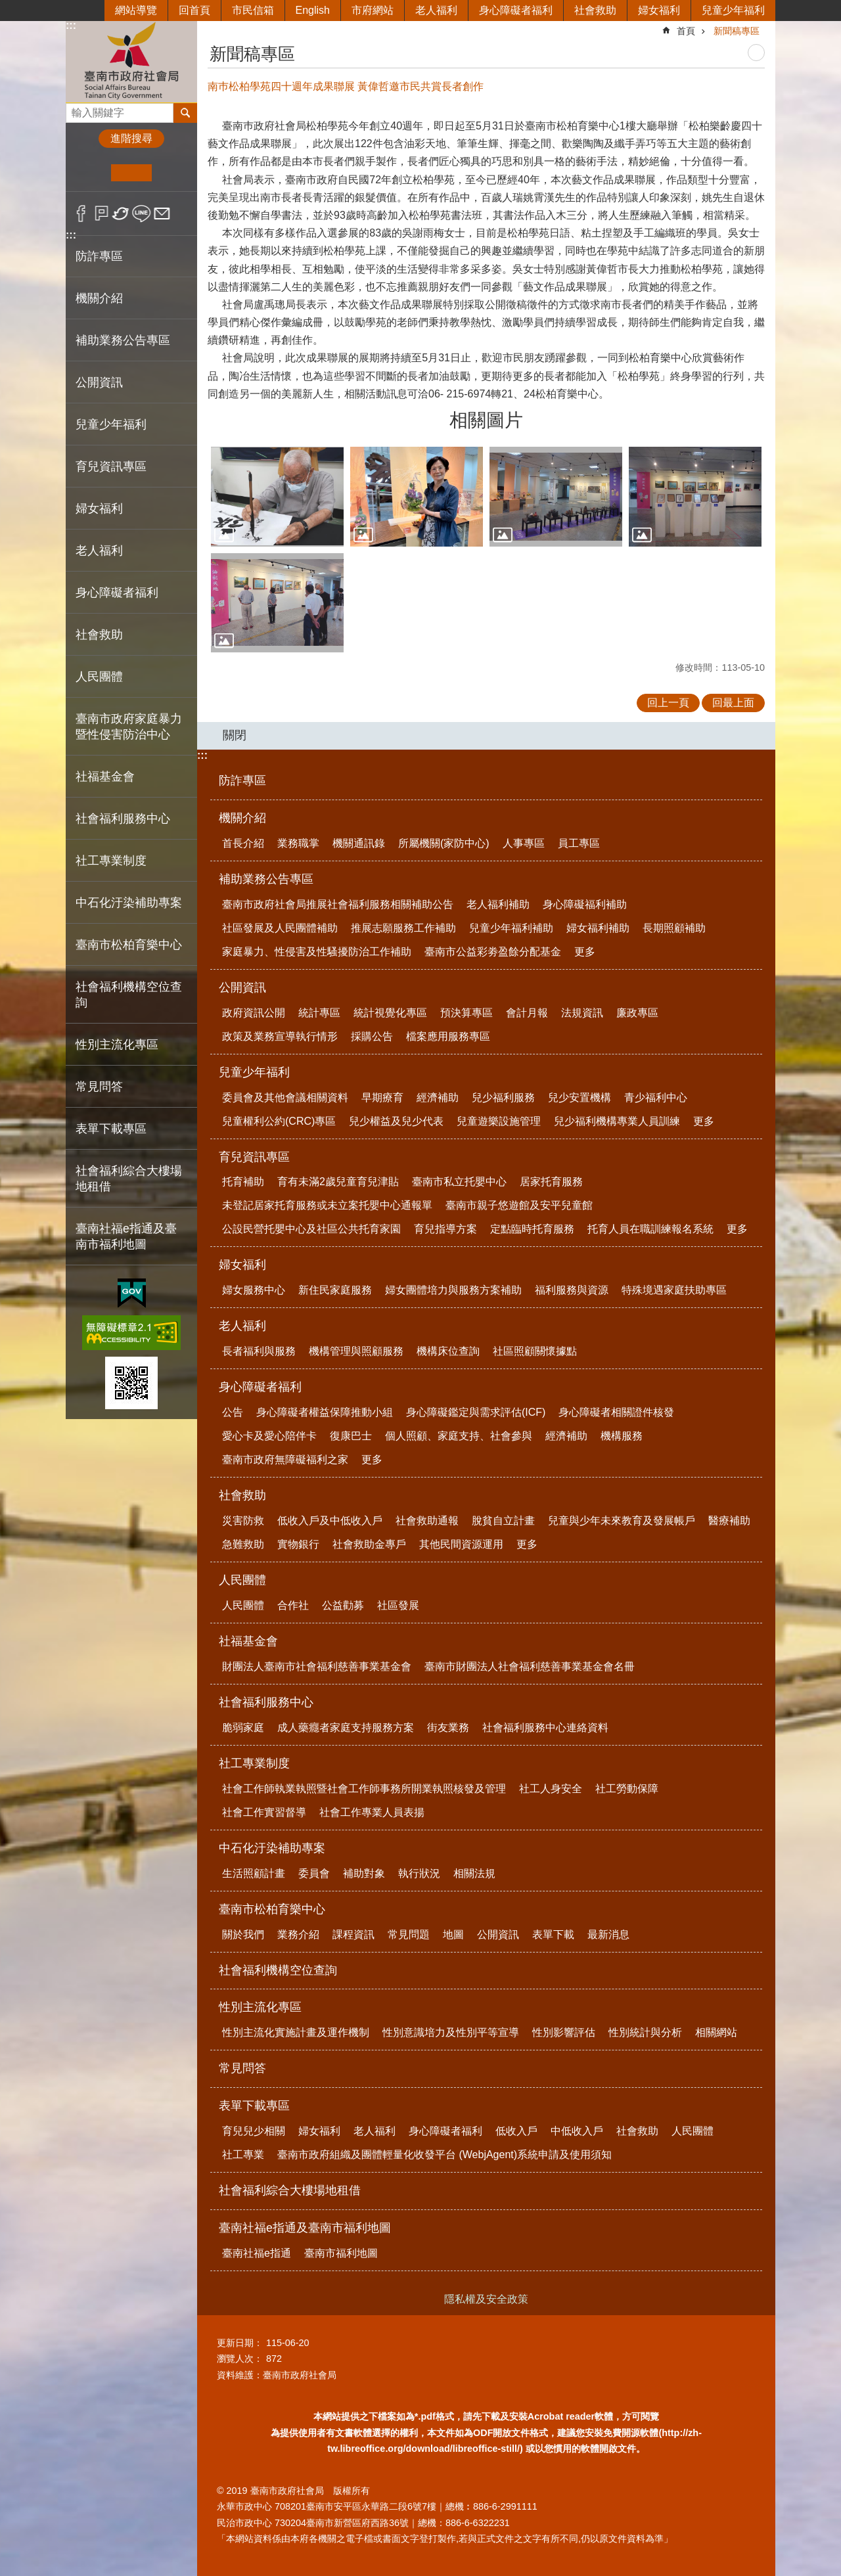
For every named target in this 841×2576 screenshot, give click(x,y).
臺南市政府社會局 (131, 61)
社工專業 (243, 2154)
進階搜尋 (131, 138)
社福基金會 (248, 1641)
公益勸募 (343, 1605)
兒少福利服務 (503, 1097)
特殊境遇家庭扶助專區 (674, 1290)
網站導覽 (136, 10)
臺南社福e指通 (256, 2253)
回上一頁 (668, 702)
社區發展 (398, 1605)
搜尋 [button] (185, 113)
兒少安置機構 (579, 1097)
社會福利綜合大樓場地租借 (129, 1178)
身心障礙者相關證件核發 (616, 1412)
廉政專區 (637, 1012)
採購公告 (372, 1036)
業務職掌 (298, 843)
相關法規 (474, 1873)
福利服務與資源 (571, 1290)
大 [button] (172, 172)
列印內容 (756, 52)
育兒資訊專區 (254, 1157)
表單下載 (553, 1934)
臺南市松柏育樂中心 (272, 1909)
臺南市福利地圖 (341, 2253)
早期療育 (382, 1097)
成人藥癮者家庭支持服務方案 (345, 1727)
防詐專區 (99, 256)
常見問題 (409, 1934)
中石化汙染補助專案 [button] (129, 902)
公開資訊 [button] (99, 382)
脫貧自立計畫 (503, 1520)
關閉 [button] (234, 735)
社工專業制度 (254, 1763)
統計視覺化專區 (390, 1012)
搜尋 (76, 109)
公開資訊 (242, 987)
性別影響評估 (563, 2032)
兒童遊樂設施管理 (499, 1121)
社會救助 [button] (99, 634)
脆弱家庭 (243, 1727)
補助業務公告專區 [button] (123, 340)
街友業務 (448, 1727)
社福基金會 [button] (105, 776)
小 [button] (91, 172)
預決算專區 (466, 1012)
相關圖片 (486, 420)
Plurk (101, 213)
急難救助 (243, 1544)
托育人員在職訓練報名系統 (650, 1228)
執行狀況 (419, 1873)
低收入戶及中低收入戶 (329, 1520)
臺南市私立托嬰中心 (459, 1181)
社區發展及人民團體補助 (280, 928)
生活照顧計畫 (253, 1873)
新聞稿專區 (737, 31)
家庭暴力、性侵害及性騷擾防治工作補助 (316, 951)
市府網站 (373, 10)
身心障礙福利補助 (585, 904)
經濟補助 (438, 1097)
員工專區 (579, 843)
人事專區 (524, 843)
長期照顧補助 (674, 928)
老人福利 (436, 10)
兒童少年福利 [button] (111, 424)
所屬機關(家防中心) (443, 843)
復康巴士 (351, 1435)
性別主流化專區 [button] (117, 1044)
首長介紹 (243, 843)
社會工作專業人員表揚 (371, 1812)
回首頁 (194, 10)
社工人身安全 (550, 1788)
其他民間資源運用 (461, 1544)
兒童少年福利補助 (511, 928)
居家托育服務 (551, 1181)
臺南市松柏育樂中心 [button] (129, 944)
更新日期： (240, 2343)
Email (162, 213)
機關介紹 (242, 818)
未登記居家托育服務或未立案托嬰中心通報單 (327, 1205)
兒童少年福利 (733, 10)
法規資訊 (582, 1012)
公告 (232, 1412)
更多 (584, 951)
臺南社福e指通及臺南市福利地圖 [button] (126, 1236)
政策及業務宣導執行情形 (280, 1036)
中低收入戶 (577, 2130)
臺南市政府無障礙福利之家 (285, 1459)
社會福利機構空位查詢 (129, 994)
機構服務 (622, 1435)
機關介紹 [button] (99, 298)
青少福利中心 (655, 1097)
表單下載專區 (254, 2105)
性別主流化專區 (260, 2007)
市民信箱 (253, 10)
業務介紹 (298, 1934)
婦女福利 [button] (99, 508)
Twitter (121, 213)
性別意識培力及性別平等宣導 (450, 2032)
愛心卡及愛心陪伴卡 (269, 1435)
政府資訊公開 (253, 1012)
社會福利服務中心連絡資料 (545, 1727)
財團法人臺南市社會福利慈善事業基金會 (316, 1666)
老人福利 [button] (99, 550)
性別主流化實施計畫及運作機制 (295, 2032)
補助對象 (364, 1873)
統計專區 (319, 1012)
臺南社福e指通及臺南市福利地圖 (305, 2227)
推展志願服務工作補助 (403, 928)
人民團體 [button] (99, 676)
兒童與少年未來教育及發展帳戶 (621, 1520)
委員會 (314, 1873)
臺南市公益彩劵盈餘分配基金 (492, 951)
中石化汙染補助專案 (272, 1848)
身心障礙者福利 (516, 10)
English (313, 10)
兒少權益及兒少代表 (396, 1121)
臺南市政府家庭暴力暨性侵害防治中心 (129, 726)
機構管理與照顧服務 (356, 1351)
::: (71, 25)
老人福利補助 (498, 904)
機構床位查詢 (448, 1351)
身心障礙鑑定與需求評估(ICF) (475, 1412)
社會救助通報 (427, 1520)
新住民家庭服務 (335, 1290)
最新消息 (608, 1934)
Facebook (81, 213)
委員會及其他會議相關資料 (285, 1097)
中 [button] (131, 172)
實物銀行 (298, 1544)
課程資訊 (353, 1934)
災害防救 (243, 1520)
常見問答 (99, 1086)
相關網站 (716, 2032)
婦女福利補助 (597, 928)
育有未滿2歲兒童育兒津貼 (338, 1181)
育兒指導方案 (445, 1228)
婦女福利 (659, 10)
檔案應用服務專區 (448, 1036)
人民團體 (242, 1580)
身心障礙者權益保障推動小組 (324, 1412)
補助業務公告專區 (266, 879)
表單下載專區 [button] (111, 1128)
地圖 (453, 1934)
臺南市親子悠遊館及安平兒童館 (519, 1205)
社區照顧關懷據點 (535, 1351)
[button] (277, 497)
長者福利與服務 (259, 1351)
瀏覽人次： (240, 2358)
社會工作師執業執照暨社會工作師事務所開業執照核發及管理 (364, 1788)
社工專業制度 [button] (111, 860)
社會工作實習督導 (264, 1812)
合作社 (293, 1605)
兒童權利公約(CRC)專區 (279, 1121)
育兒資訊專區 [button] (111, 466)
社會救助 (595, 10)
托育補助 (243, 1181)
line (141, 213)
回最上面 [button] (733, 702)
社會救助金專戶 (369, 1544)
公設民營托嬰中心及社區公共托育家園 (311, 1228)
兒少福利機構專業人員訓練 (617, 1121)
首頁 (686, 31)
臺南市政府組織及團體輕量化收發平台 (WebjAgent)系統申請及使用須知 (444, 2154)
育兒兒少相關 (253, 2130)
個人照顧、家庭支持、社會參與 (458, 1435)
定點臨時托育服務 (532, 1228)
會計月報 (527, 1012)
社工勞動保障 (626, 1788)
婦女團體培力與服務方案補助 (453, 1290)
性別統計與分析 (645, 2032)
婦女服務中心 (253, 1290)
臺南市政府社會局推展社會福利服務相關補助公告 (337, 904)
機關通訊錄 (358, 843)
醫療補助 (729, 1520)
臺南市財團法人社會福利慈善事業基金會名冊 (529, 1666)
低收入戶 (516, 2130)
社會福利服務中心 (266, 1702)
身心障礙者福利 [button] (117, 592)
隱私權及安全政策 (486, 2299)
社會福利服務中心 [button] (123, 818)
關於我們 (243, 1934)
